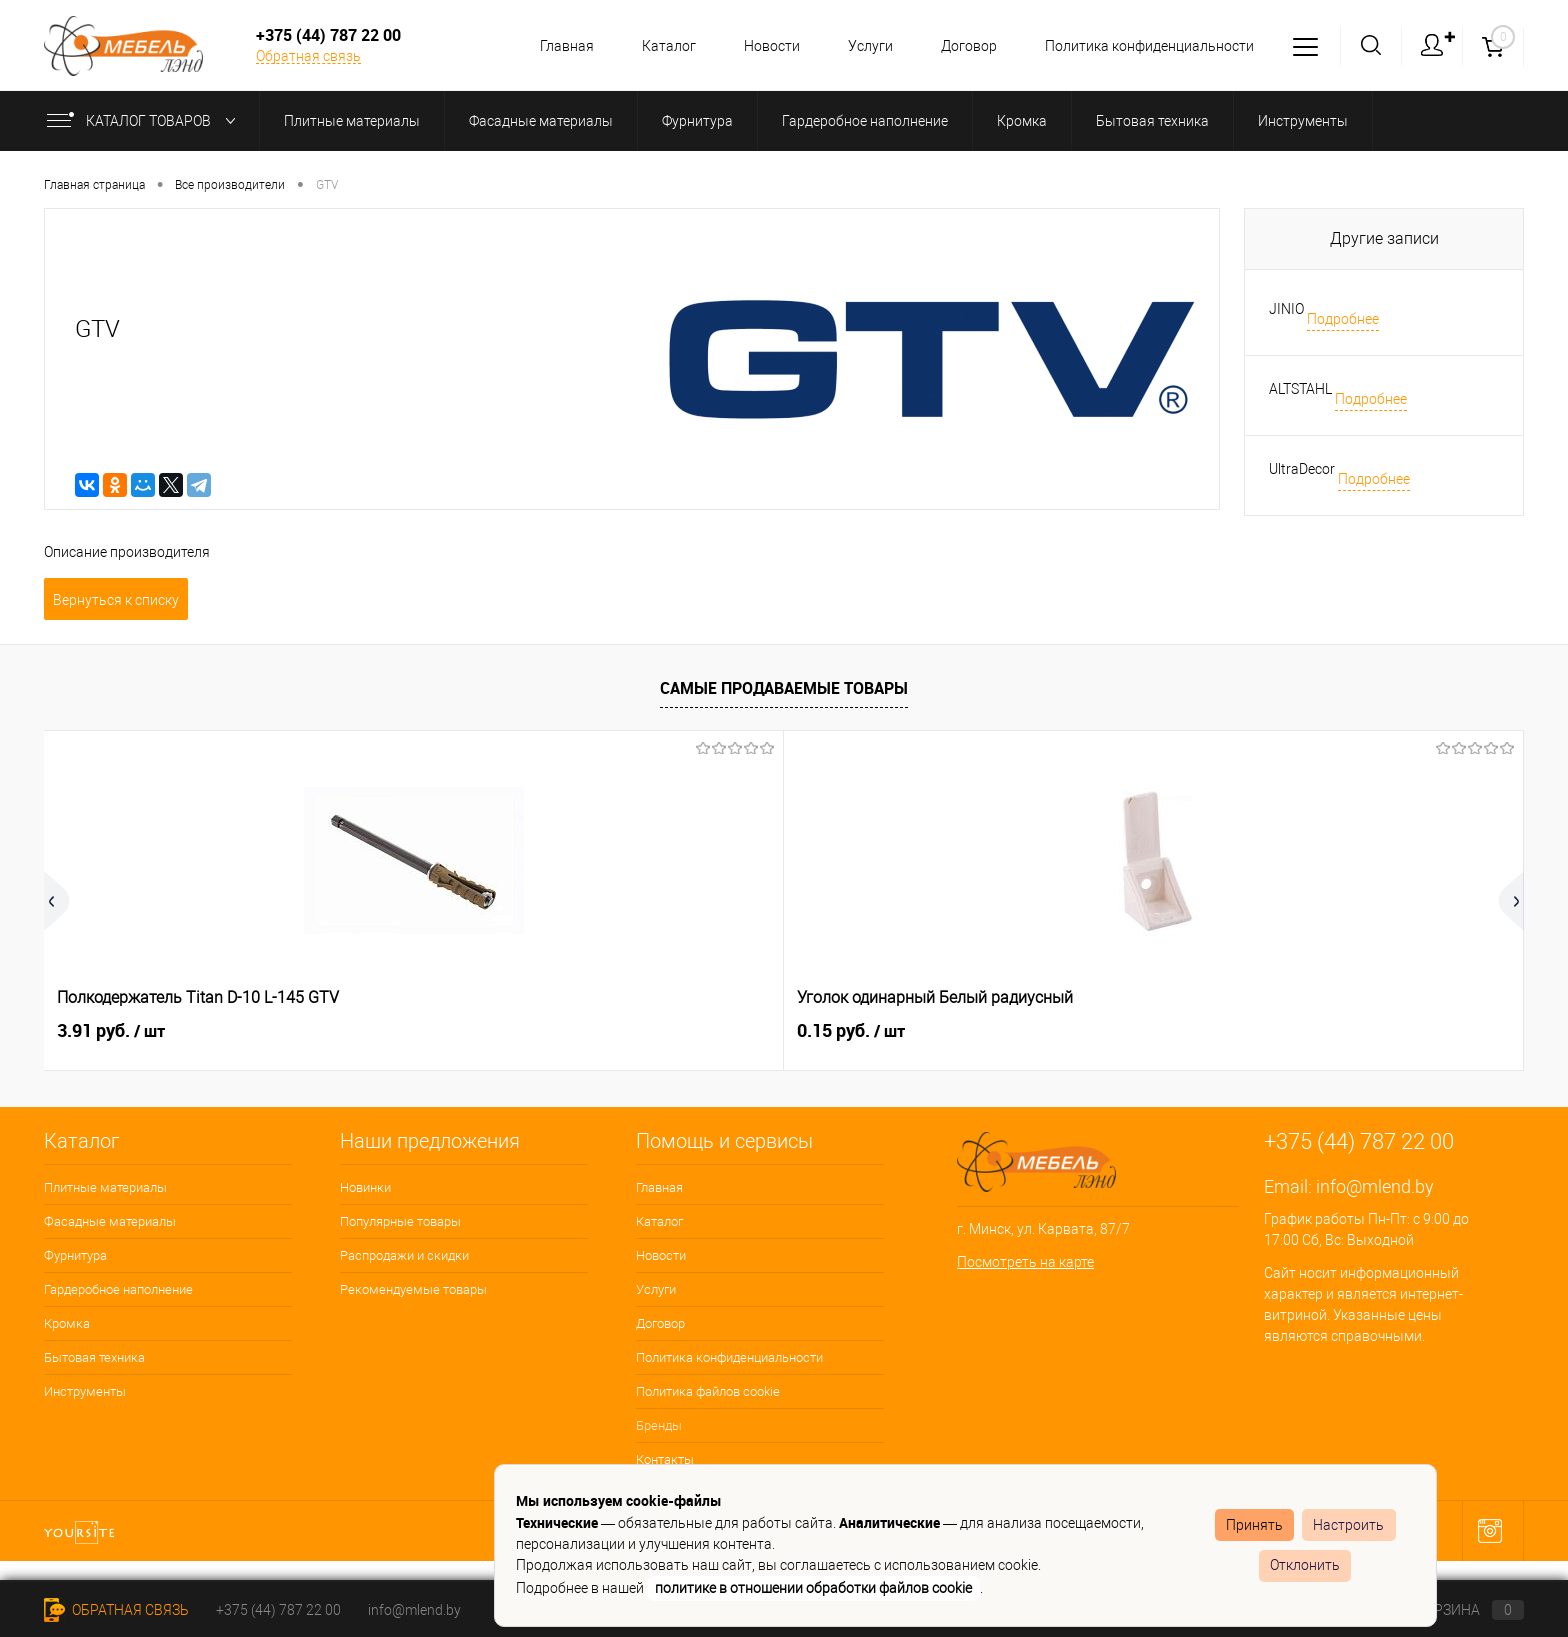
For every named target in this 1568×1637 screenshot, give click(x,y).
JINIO (1286, 309)
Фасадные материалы (110, 1221)
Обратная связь (308, 56)
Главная (549, 46)
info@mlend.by (1375, 1186)
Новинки (365, 1187)
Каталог (654, 46)
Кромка (67, 1323)
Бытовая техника (94, 1357)
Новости (760, 46)
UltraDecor (1302, 469)
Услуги (861, 46)
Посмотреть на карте (1025, 1262)
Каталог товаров (145, 121)
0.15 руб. (407, 1031)
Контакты (665, 1459)
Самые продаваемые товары (784, 688)
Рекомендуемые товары (413, 1289)
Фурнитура (75, 1255)
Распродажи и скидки (404, 1255)
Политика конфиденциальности (1146, 46)
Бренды (659, 1425)
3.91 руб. (111, 1031)
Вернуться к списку (116, 600)
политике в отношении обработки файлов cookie (813, 1588)
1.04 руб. (703, 1031)
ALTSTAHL (1300, 389)
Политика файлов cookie (708, 1391)
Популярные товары (400, 1221)
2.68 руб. (981, 1030)
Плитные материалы (105, 1187)
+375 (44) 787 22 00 (278, 1610)
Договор (963, 46)
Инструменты (85, 1391)
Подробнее (1343, 319)
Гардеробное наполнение (118, 1289)
